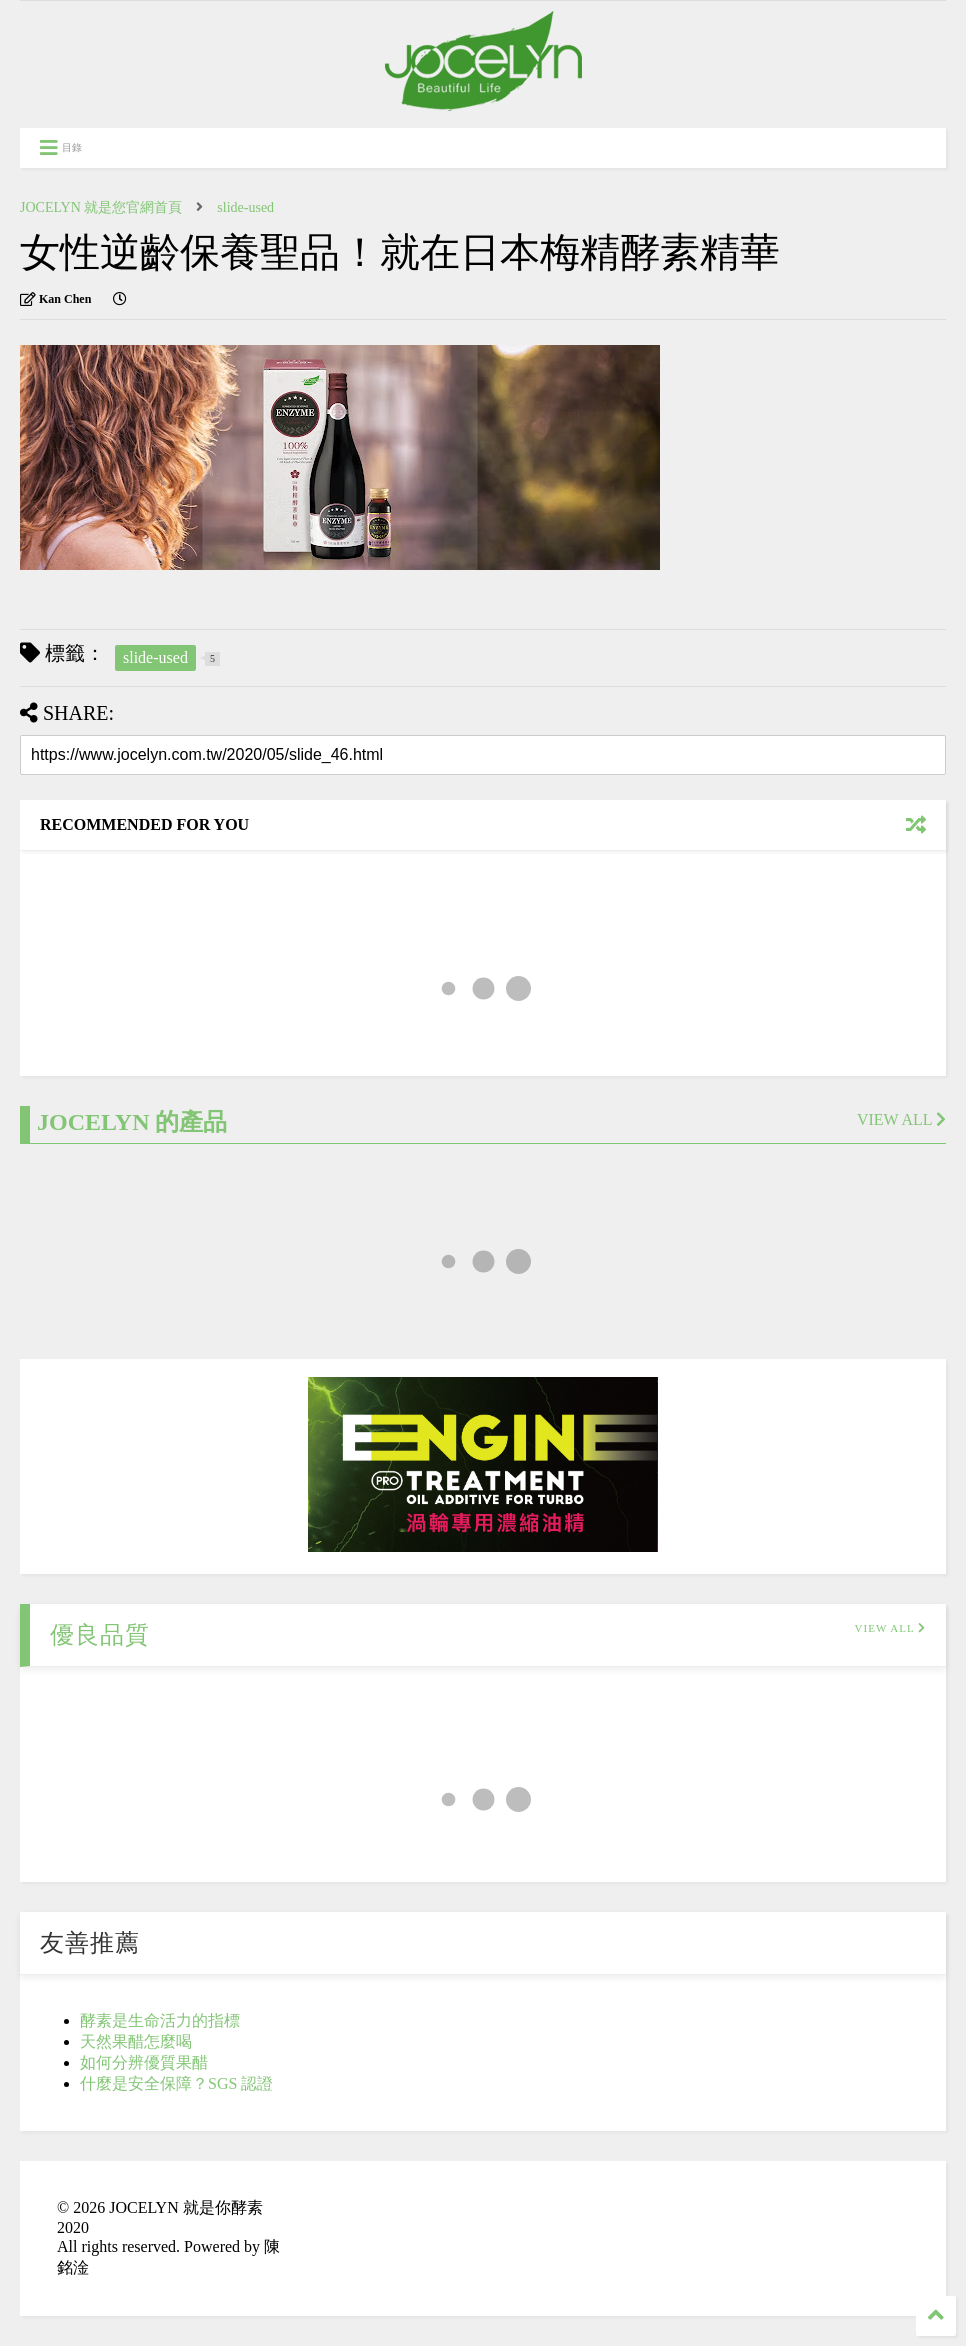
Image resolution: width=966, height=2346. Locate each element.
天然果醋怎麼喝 (136, 2041)
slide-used (245, 207)
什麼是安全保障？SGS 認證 (176, 2083)
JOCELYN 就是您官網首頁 (101, 207)
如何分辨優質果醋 (144, 2062)
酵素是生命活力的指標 (160, 2020)
